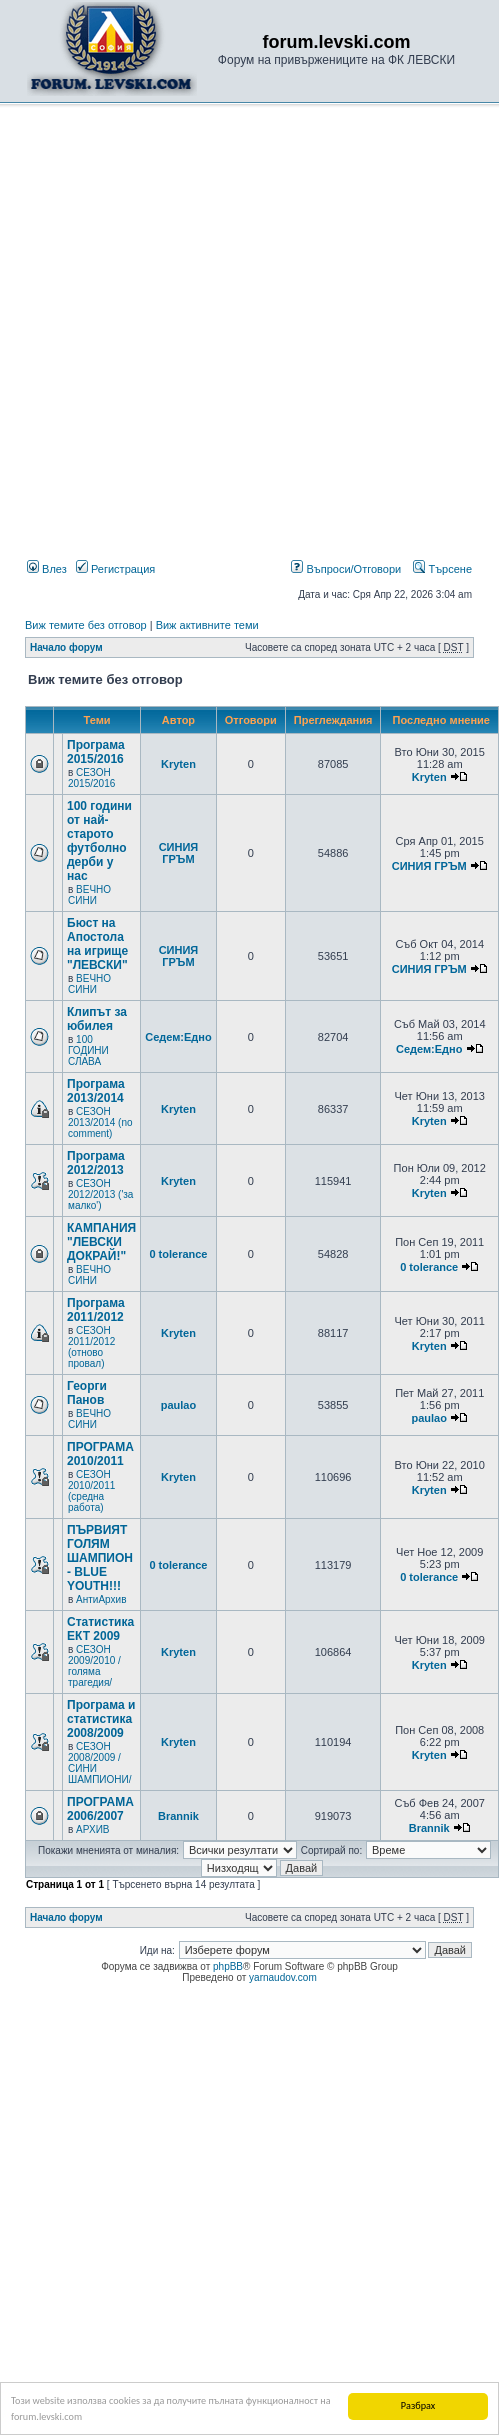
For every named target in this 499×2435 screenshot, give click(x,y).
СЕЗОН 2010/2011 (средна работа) (91, 1491)
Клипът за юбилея (97, 1019)
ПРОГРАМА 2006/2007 (100, 1809)
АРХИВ (92, 1829)
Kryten (178, 764)
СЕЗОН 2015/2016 (91, 778)
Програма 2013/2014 (96, 1091)
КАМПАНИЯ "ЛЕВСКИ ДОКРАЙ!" (101, 1242)
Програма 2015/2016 (96, 752)
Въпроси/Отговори (346, 569)
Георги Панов (87, 1393)
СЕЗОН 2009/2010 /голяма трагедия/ (94, 1666)
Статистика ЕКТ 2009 (100, 1629)
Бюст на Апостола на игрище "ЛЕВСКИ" (97, 944)
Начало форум (66, 647)
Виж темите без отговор (86, 625)
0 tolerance (178, 1254)
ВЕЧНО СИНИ (89, 895)
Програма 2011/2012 (96, 1310)
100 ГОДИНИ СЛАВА (88, 1050)
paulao (178, 1405)
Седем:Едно (178, 1037)
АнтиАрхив (101, 1599)
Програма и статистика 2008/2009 (101, 1719)
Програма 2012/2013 (96, 1163)
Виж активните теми (207, 625)
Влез (47, 569)
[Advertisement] (212, 335)
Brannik (178, 1816)
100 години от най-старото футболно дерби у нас (99, 841)
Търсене (442, 569)
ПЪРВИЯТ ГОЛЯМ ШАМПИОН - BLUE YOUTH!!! (100, 1558)
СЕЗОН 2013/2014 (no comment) (100, 1122)
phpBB (228, 1966)
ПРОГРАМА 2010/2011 (100, 1454)
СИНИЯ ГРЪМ (179, 853)
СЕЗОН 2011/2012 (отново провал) (91, 1347)
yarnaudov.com (283, 1977)
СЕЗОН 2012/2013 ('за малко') (100, 1194)
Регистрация (115, 569)
